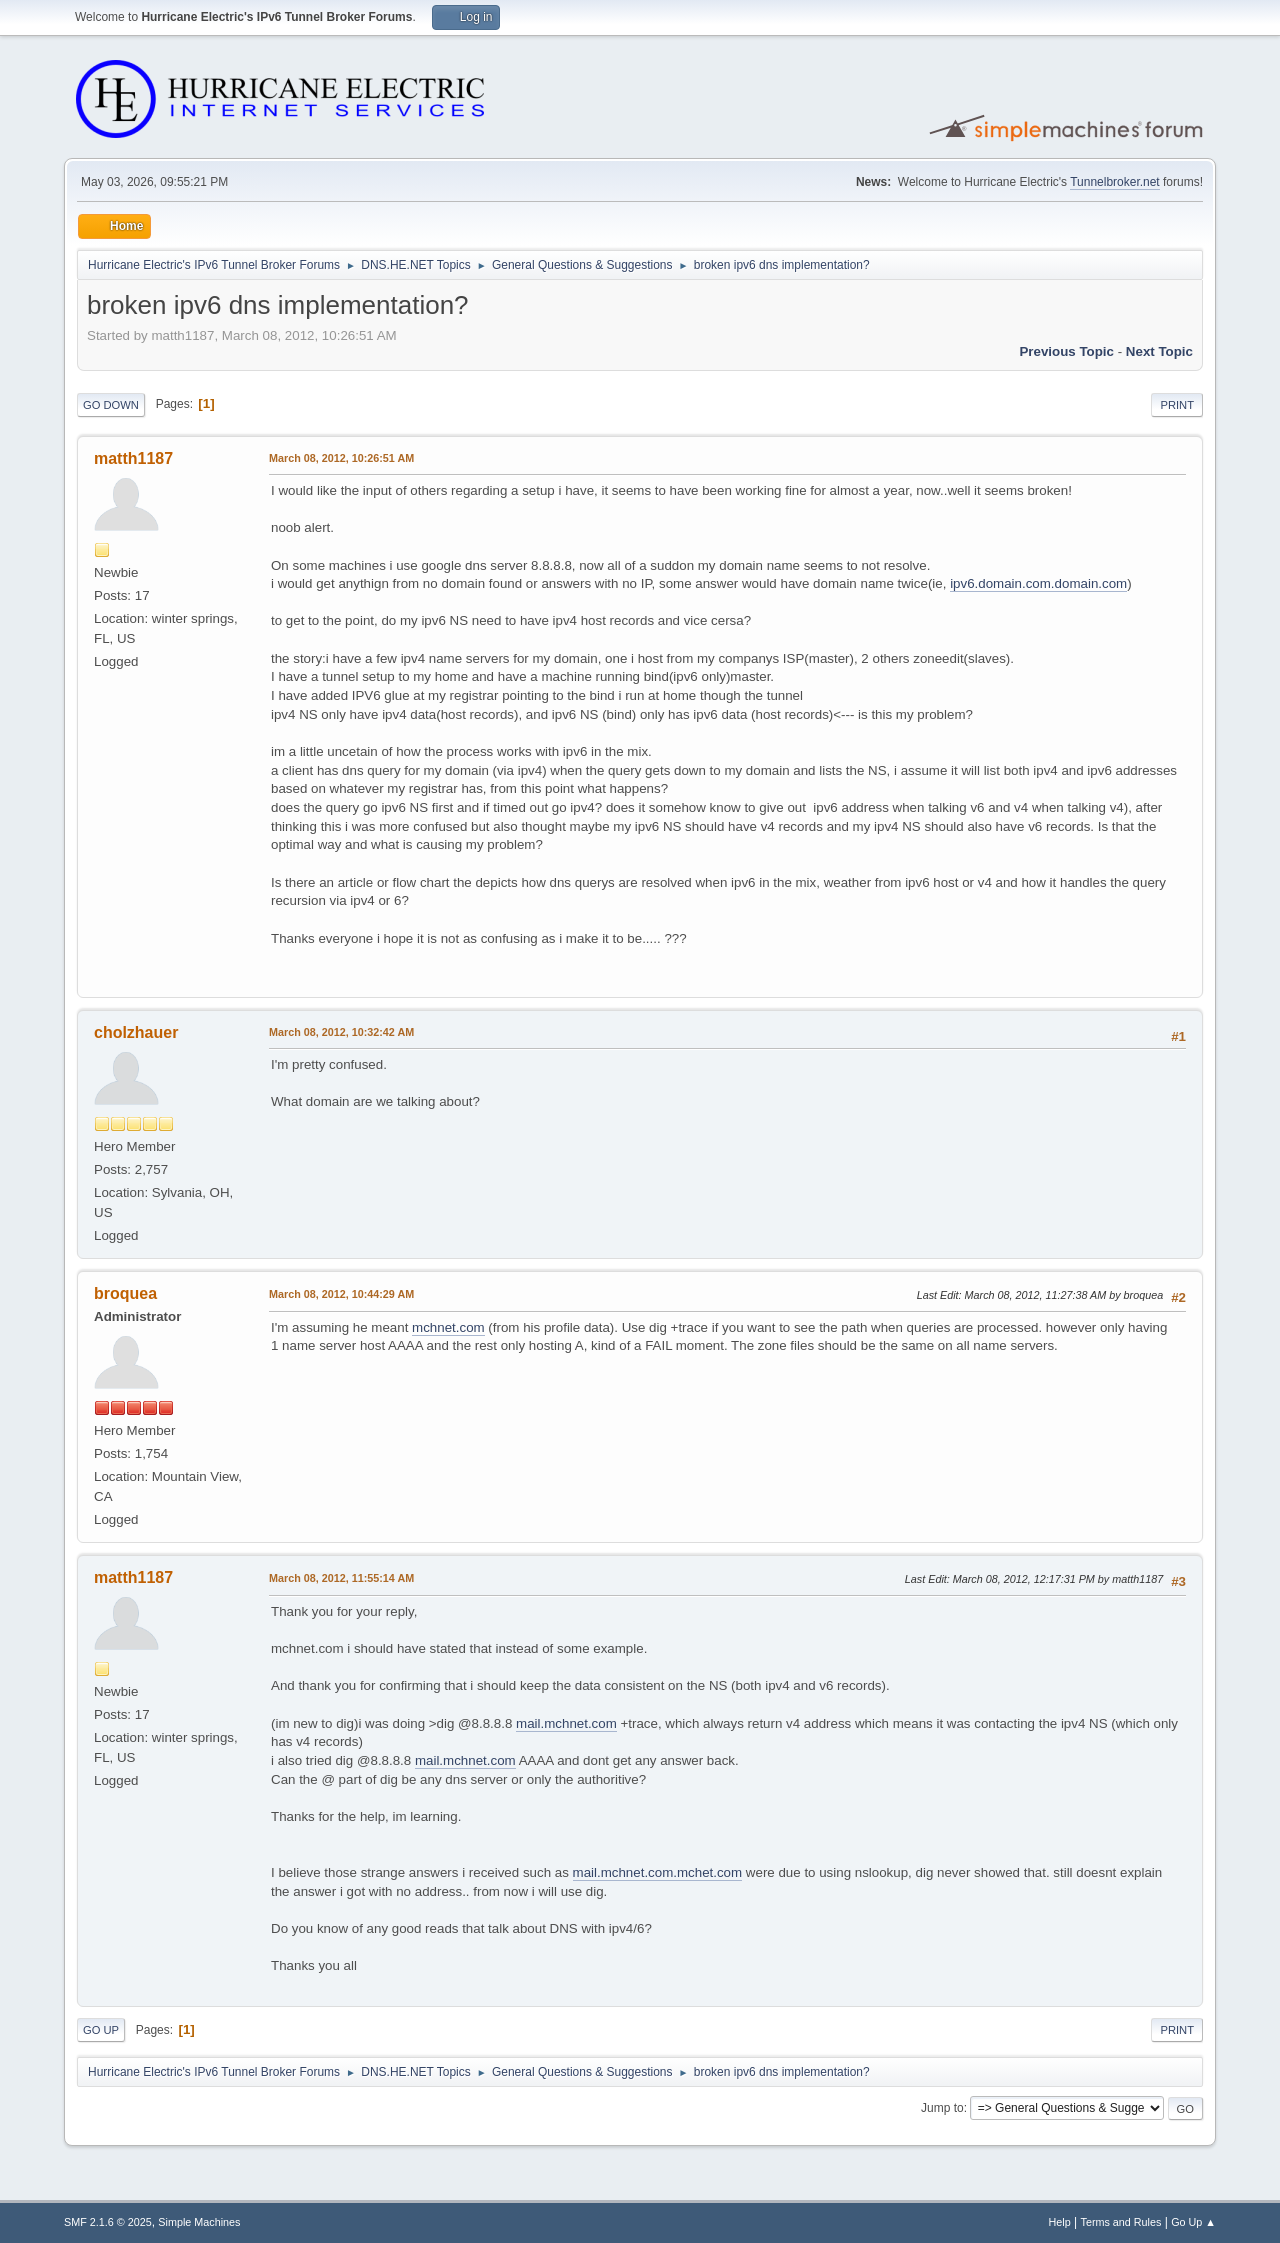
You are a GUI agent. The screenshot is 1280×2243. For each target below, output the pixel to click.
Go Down (111, 405)
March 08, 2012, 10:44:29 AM (341, 1294)
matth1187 (133, 458)
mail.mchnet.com (566, 1723)
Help (1060, 2222)
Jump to (942, 2108)
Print (1177, 405)
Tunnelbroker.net (1115, 182)
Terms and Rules (1121, 2222)
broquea (125, 1293)
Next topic (1159, 351)
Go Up (101, 2030)
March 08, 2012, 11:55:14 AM (341, 1578)
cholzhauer (136, 1032)
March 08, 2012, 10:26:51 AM (341, 458)
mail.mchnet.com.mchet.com (658, 1872)
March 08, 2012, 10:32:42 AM (341, 1032)
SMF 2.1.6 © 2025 (108, 2222)
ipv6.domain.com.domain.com (1038, 583)
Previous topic (1066, 351)
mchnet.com (448, 1327)
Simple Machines (199, 2222)
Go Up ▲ (1193, 2222)
